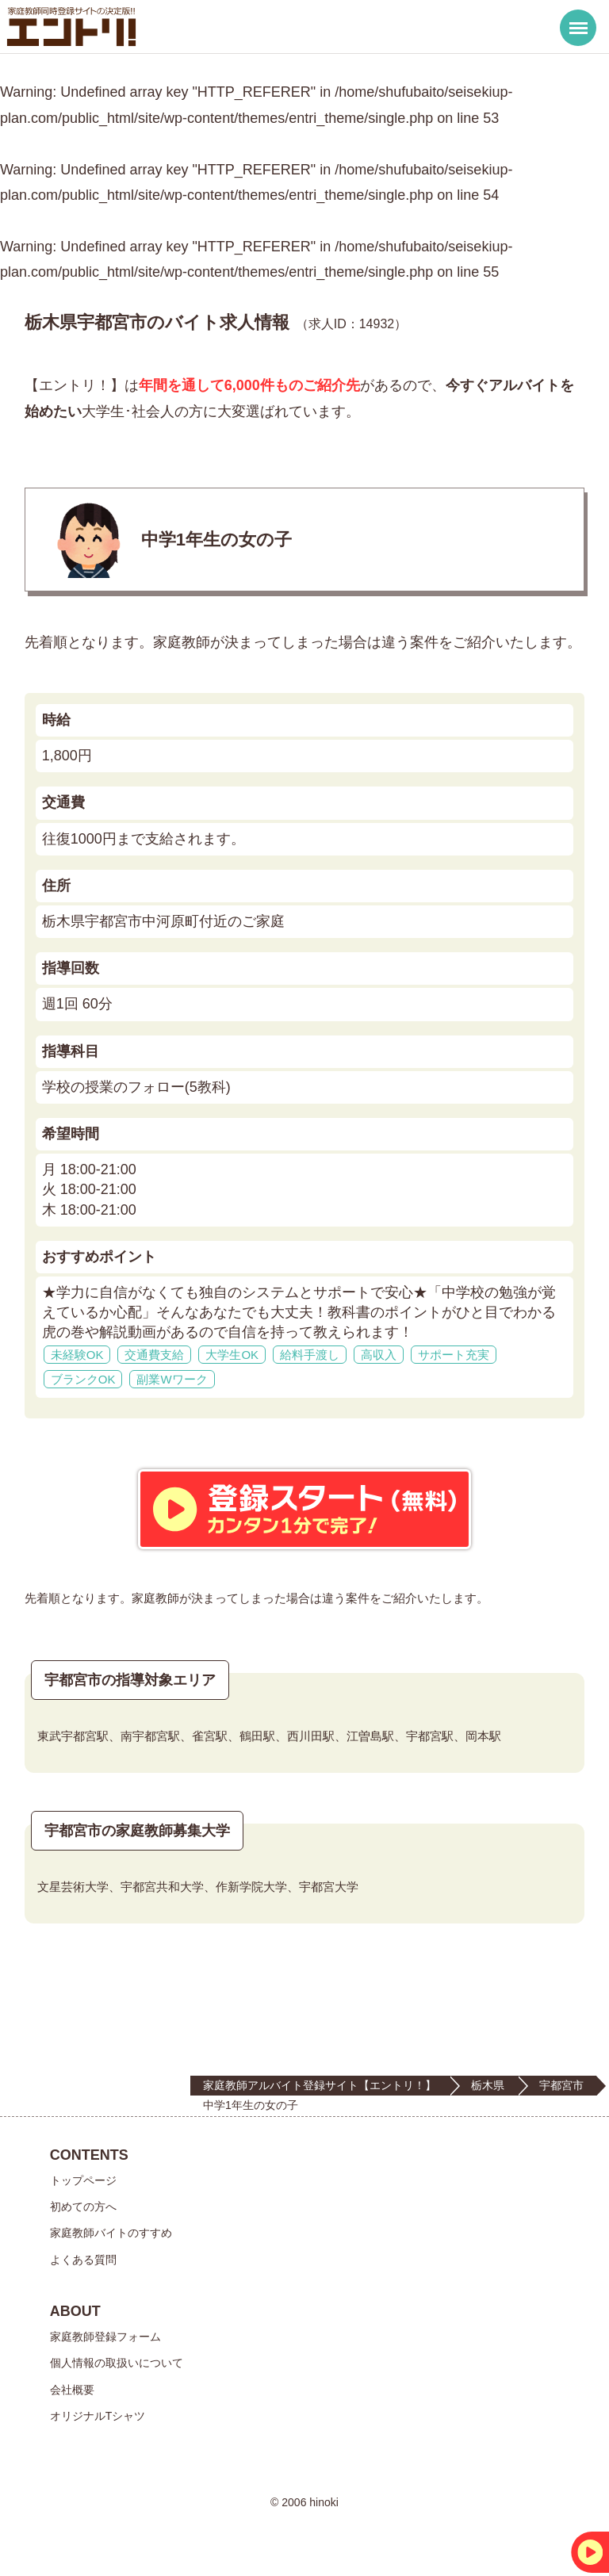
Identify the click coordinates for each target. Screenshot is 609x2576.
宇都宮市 (561, 2085)
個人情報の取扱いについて (116, 2362)
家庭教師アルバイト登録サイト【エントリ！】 (319, 2085)
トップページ (83, 2180)
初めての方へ (83, 2206)
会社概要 (72, 2389)
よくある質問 (83, 2259)
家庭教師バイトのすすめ (111, 2232)
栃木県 (487, 2085)
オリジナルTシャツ (98, 2415)
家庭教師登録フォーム (105, 2336)
